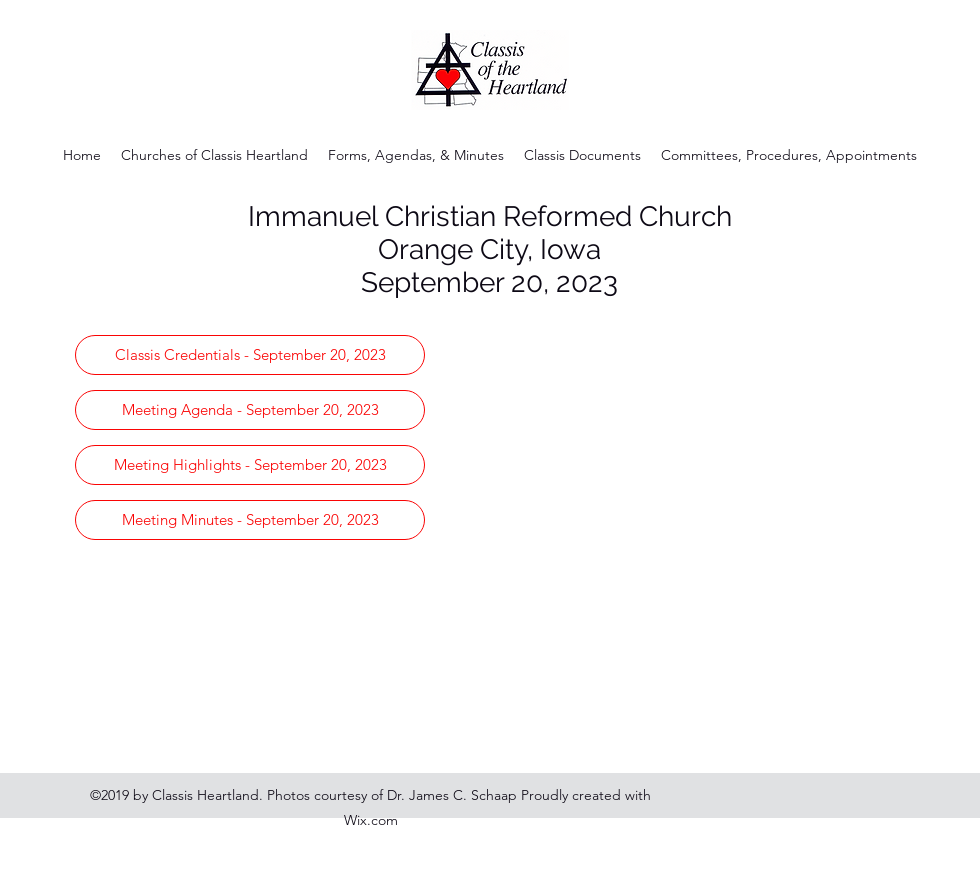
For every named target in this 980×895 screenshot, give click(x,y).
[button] (416, 155)
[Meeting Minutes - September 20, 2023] (250, 520)
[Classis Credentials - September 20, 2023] (250, 355)
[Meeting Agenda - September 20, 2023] (250, 410)
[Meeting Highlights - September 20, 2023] (250, 465)
